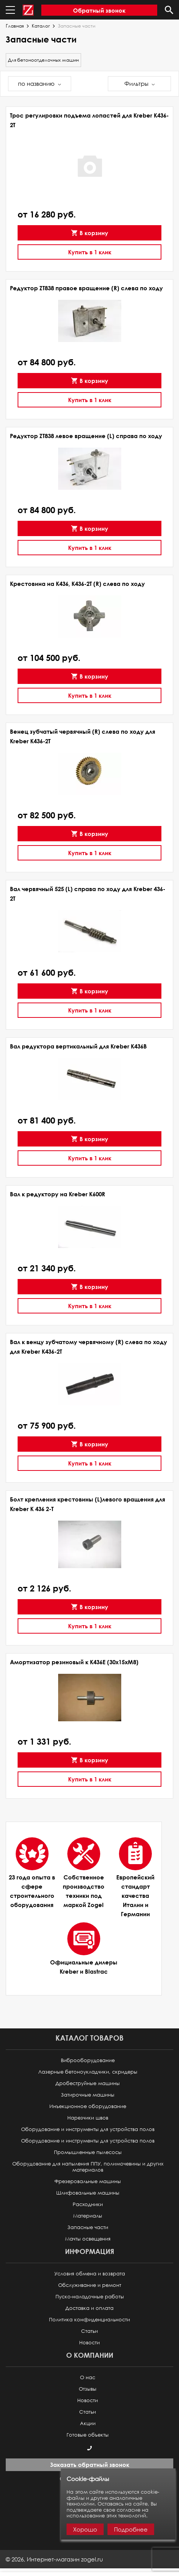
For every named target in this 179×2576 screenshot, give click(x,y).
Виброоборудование (88, 2060)
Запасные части (87, 2227)
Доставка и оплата (89, 2308)
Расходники (88, 2204)
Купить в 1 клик (89, 252)
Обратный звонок (99, 10)
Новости (89, 2342)
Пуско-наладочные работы (89, 2296)
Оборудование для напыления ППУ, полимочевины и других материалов (87, 2167)
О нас (87, 2377)
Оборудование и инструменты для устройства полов (88, 2129)
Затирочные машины (87, 2095)
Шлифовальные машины (87, 2193)
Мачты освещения (88, 2239)
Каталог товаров (89, 2037)
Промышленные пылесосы (88, 2152)
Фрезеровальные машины (87, 2181)
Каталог (41, 26)
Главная (15, 26)
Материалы (87, 2216)
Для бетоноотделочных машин (43, 60)
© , (54, 2559)
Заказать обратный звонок (89, 2464)
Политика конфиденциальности (89, 2319)
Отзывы (87, 2389)
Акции (88, 2423)
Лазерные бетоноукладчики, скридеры (87, 2072)
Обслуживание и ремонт (89, 2285)
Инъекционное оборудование (87, 2106)
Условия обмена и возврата (89, 2273)
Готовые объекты (88, 2435)
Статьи (89, 2331)
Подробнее (131, 2529)
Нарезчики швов (87, 2118)
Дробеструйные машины (87, 2083)
